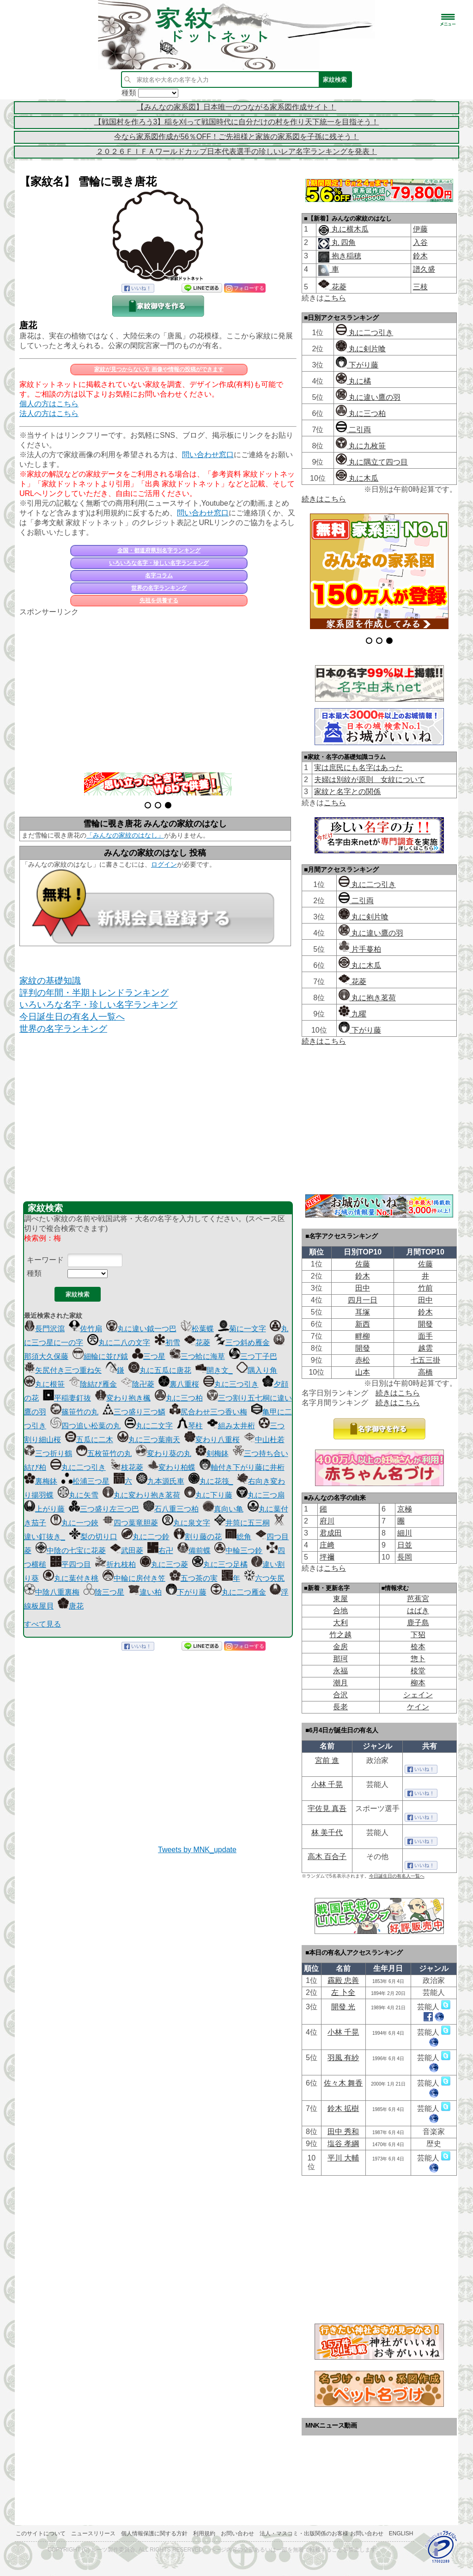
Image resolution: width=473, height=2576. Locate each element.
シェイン (418, 1695)
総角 (238, 1537)
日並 (404, 1545)
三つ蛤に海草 (197, 1356)
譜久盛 (424, 269)
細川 (404, 1533)
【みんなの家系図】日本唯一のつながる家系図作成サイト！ (236, 107)
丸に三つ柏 (179, 1398)
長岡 (404, 1557)
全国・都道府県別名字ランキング (158, 550)
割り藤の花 (198, 1537)
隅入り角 (256, 1370)
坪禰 (327, 1557)
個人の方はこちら (49, 404)
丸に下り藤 (208, 1495)
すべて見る (42, 1624)
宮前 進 (327, 1760)
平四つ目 (70, 1564)
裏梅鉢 (40, 1481)
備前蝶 (194, 1550)
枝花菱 (126, 1467)
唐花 (28, 325)
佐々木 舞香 (343, 2083)
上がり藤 (44, 1509)
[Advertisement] (158, 689)
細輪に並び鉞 (100, 1356)
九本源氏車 (160, 1481)
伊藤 (420, 229)
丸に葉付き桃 (70, 1578)
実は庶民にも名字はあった (358, 767)
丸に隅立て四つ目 (372, 462)
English (401, 2533)
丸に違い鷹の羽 (368, 397)
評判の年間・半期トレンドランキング (94, 992)
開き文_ (214, 1370)
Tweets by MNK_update (197, 1850)
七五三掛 (425, 1360)
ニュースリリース (93, 2533)
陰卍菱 (137, 1384)
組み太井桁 (231, 1426)
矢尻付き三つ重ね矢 (63, 1370)
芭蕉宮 (418, 1599)
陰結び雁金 (93, 1384)
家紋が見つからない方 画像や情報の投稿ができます (158, 369)
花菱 (197, 1342)
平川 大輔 (343, 2158)
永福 (340, 1671)
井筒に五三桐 (242, 1523)
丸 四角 (342, 242)
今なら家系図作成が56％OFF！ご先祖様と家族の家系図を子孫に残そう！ (236, 137)
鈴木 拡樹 (343, 2108)
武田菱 (126, 1550)
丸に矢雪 (78, 1495)
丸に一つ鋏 (74, 1523)
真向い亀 (223, 1509)
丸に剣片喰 (361, 349)
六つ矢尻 (264, 1578)
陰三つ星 (104, 1592)
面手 (425, 1336)
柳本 (418, 1683)
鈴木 (420, 256)
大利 (340, 1623)
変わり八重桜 (212, 1440)
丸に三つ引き (231, 1384)
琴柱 (190, 1426)
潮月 (340, 1683)
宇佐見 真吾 (327, 1808)
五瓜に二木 (89, 1440)
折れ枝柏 (115, 1564)
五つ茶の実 (194, 1578)
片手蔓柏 (360, 949)
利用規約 (204, 2533)
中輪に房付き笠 (134, 1578)
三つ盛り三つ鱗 (134, 1412)
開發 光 (343, 2007)
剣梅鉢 (212, 1453)
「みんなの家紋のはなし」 (125, 835)
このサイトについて (41, 2533)
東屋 (340, 1599)
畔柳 (362, 1336)
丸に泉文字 (186, 1523)
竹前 (425, 1288)
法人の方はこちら (49, 413)
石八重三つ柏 (171, 1509)
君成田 (331, 1533)
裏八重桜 (178, 1384)
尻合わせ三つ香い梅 (208, 1412)
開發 (425, 1324)
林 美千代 (327, 1832)
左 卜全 (343, 1992)
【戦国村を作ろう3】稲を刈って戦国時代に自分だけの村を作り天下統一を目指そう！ (236, 122)
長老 (340, 1707)
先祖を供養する (158, 600)
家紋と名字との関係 (347, 791)
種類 (34, 1273)
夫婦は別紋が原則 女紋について (369, 779)
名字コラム (159, 575)
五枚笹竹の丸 (104, 1453)
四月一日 (362, 1300)
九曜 (352, 1014)
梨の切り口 (93, 1537)
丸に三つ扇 (260, 1495)
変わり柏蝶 (171, 1467)
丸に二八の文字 (118, 1342)
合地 (340, 1611)
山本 (362, 1372)
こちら (335, 298)
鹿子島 (418, 1623)
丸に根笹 (44, 1384)
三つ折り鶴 (48, 1453)
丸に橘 (353, 381)
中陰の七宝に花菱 (71, 1550)
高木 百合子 (327, 1856)
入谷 (420, 242)
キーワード (45, 1260)
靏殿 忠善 (343, 1980)
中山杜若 (264, 1440)
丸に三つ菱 (164, 1564)
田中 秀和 (343, 2131)
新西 (362, 1324)
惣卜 (418, 1659)
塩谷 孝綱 (343, 2144)
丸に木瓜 (357, 478)
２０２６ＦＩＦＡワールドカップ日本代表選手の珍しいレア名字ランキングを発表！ (236, 151)
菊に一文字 (242, 1329)
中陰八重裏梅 (51, 1592)
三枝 (420, 287)
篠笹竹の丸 (74, 1412)
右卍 (160, 1550)
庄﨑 (327, 1545)
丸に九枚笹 (361, 446)
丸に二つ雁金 (238, 1592)
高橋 (425, 1372)
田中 (362, 1288)
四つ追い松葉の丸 (85, 1426)
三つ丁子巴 (253, 1356)
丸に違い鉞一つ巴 (141, 1329)
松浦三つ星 (85, 1481)
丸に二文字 (149, 1426)
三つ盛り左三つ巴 (104, 1509)
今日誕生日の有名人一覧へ (72, 1017)
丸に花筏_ (210, 1481)
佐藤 (362, 1264)
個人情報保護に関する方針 (154, 2533)
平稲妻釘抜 (67, 1398)
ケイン (418, 1707)
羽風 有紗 (343, 2058)
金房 (340, 1647)
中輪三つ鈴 (238, 1550)
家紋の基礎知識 (50, 980)
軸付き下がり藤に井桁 (242, 1467)
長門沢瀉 (44, 1329)
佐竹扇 (85, 1329)
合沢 (340, 1695)
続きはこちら (324, 499)
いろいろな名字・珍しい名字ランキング (159, 563)
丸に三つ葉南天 (148, 1440)
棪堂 (418, 1671)
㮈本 (418, 1647)
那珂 (340, 1659)
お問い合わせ (237, 2533)
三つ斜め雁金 (242, 1342)
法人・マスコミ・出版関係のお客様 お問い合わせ (321, 2533)
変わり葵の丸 (163, 1453)
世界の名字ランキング (159, 588)
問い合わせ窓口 (208, 455)
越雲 (425, 1348)
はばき (418, 1611)
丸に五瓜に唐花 (159, 1370)
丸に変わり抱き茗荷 (141, 1495)
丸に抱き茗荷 (367, 998)
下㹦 (418, 1635)
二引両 (353, 430)
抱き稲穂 (345, 256)
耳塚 (362, 1312)
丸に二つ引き (78, 1467)
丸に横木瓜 (348, 229)
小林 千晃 (327, 1784)
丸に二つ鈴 (145, 1537)
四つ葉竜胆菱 (130, 1523)
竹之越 (340, 1635)
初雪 (167, 1342)
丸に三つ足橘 (220, 1564)
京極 (404, 1509)
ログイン (164, 864)
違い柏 (145, 1592)
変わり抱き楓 (123, 1398)
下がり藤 (186, 1592)
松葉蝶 (197, 1329)
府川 (327, 1521)
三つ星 (148, 1356)
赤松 (362, 1360)
